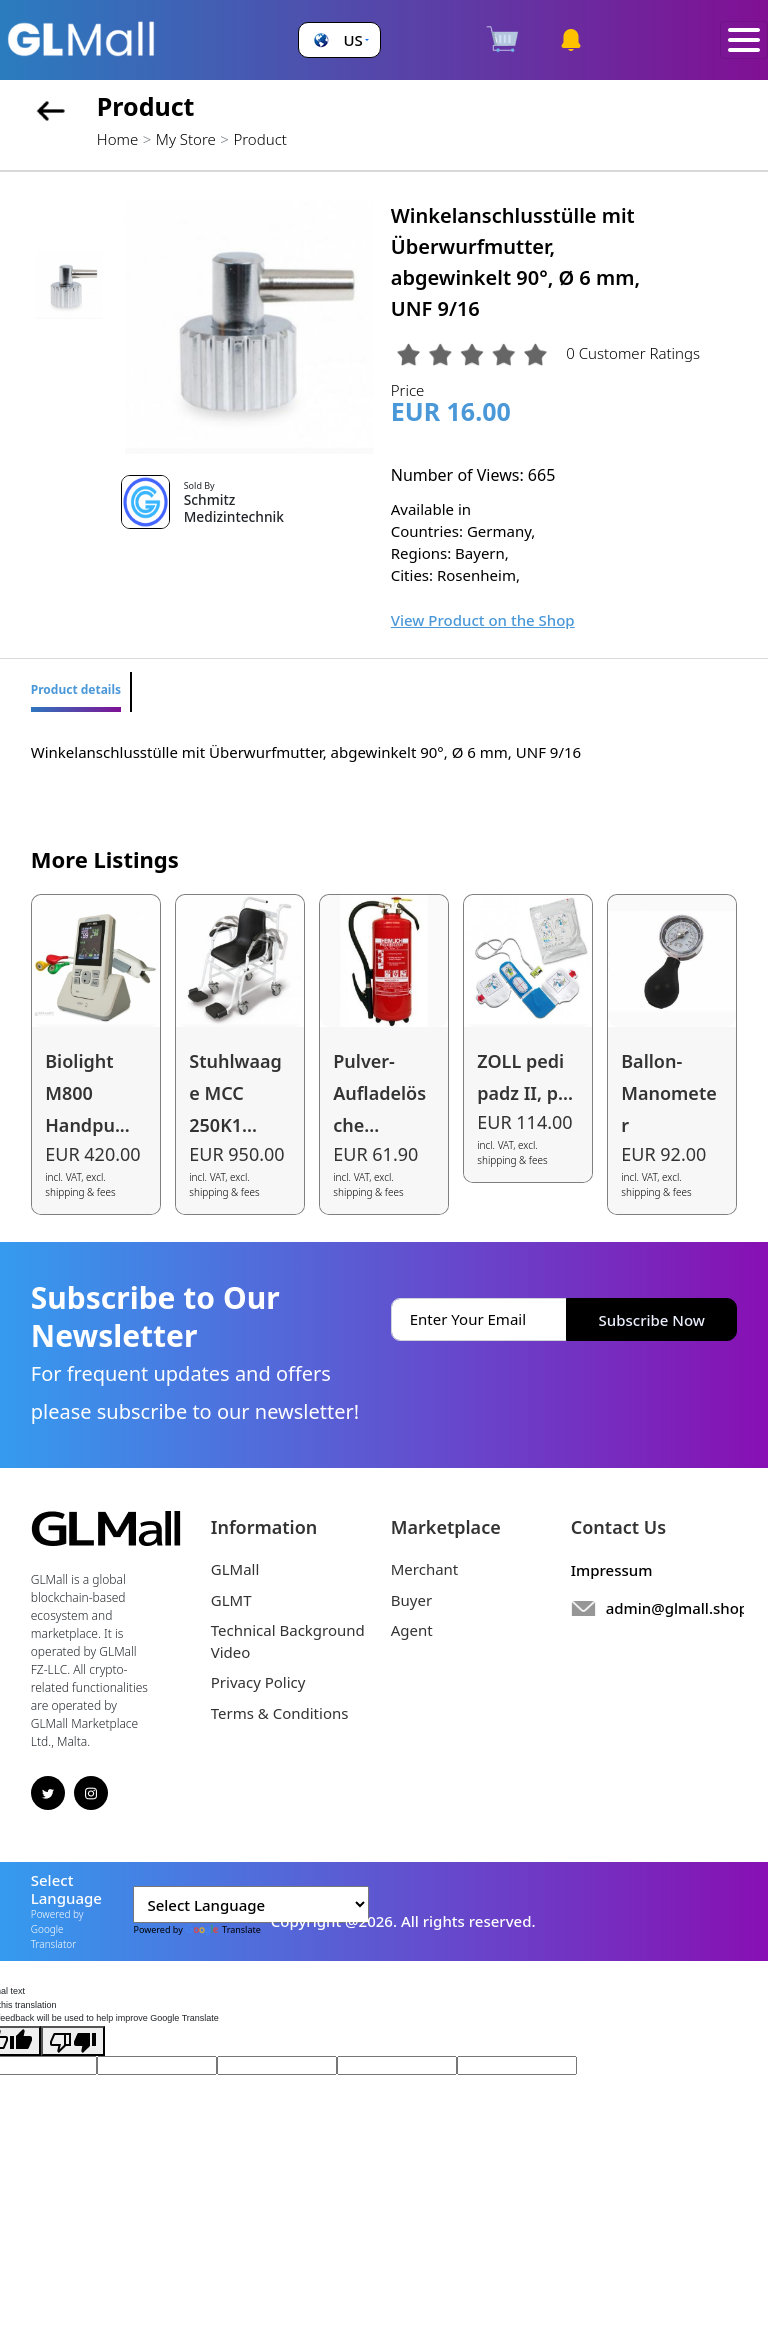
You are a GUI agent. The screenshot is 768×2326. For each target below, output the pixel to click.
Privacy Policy (258, 1682)
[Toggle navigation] (744, 40)
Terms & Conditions (280, 1713)
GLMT (231, 1600)
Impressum (612, 1570)
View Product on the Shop (483, 620)
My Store (186, 139)
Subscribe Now (652, 1320)
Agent (412, 1630)
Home (117, 139)
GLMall (235, 1569)
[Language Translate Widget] (251, 1905)
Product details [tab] (76, 689)
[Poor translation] (73, 2041)
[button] (339, 40)
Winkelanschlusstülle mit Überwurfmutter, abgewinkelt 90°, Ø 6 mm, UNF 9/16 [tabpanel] (306, 752)
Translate (223, 1929)
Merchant (425, 1569)
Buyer (411, 1600)
